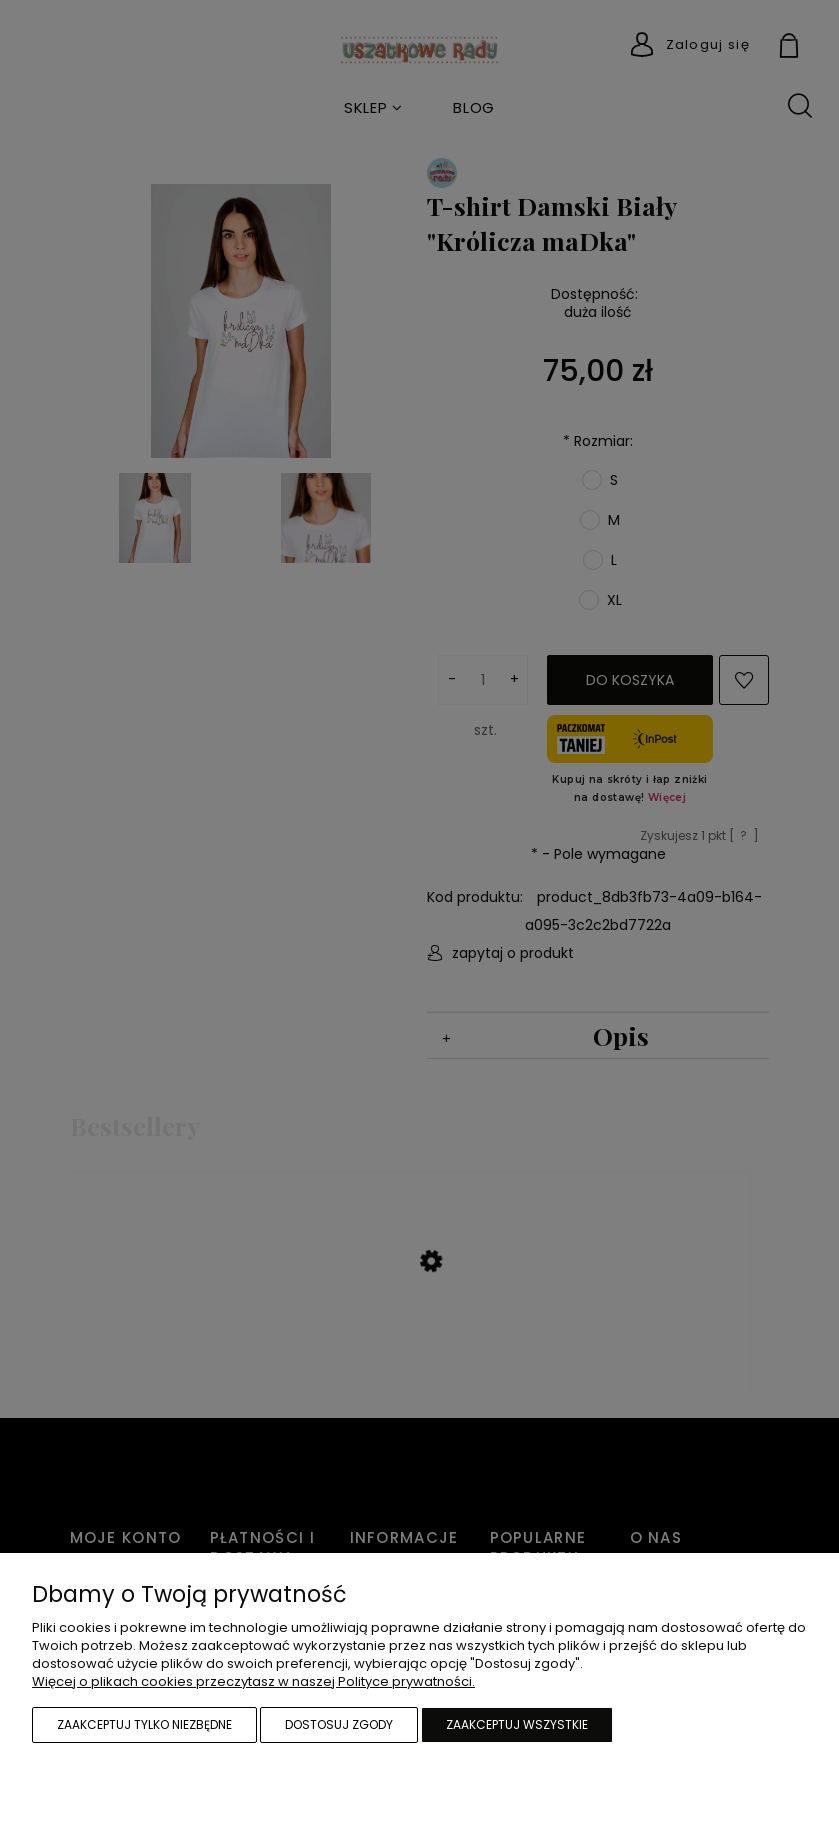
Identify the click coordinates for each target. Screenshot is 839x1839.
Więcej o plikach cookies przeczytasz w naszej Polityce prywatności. (253, 1681)
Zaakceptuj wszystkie (517, 1724)
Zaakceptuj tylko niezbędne (144, 1724)
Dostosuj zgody (339, 1724)
